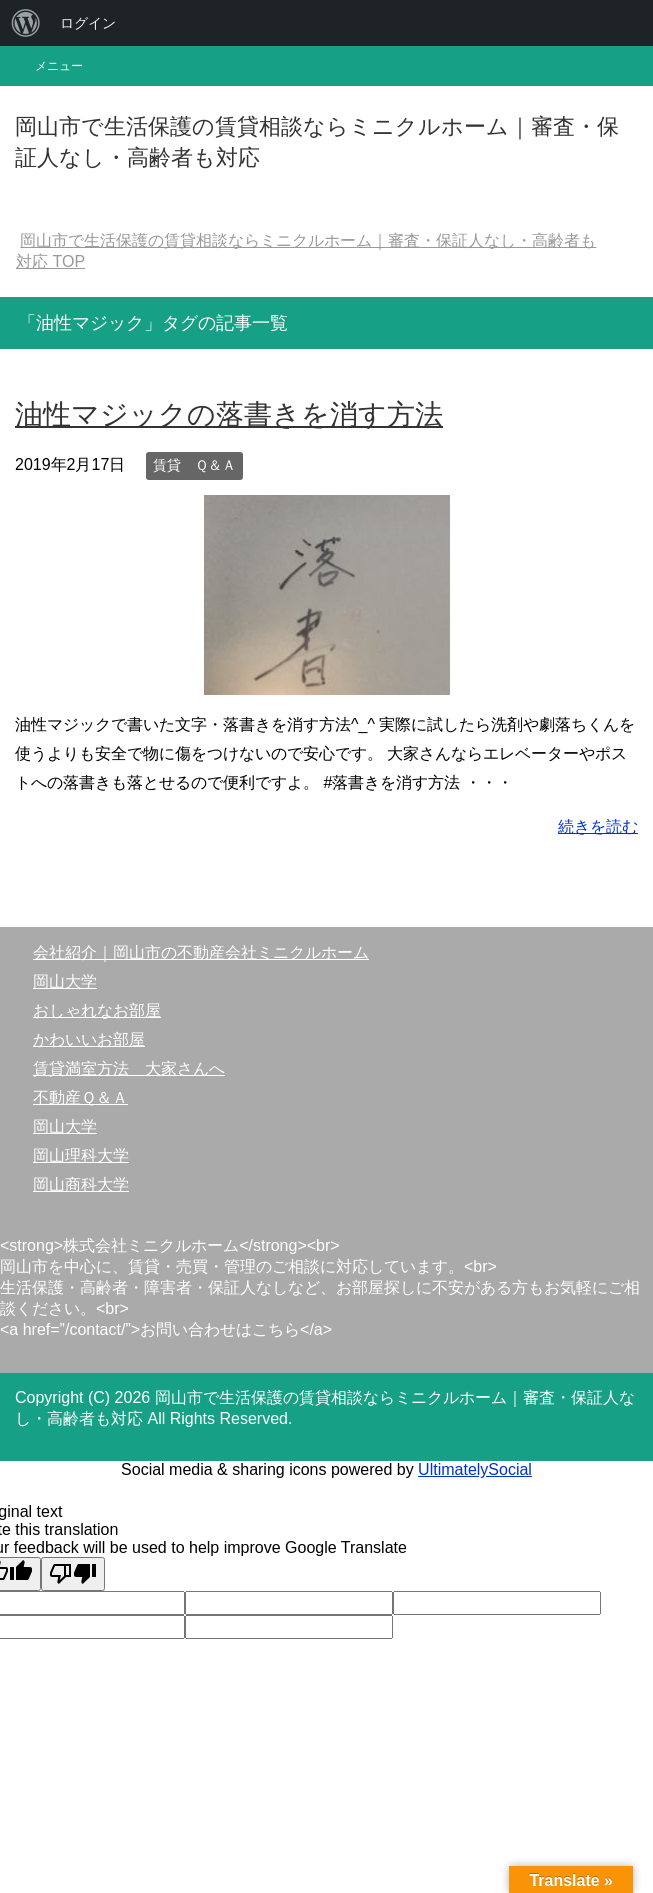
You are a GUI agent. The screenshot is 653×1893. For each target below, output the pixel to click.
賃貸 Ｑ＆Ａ (194, 465)
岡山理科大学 (81, 1155)
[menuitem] (26, 23)
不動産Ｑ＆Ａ (80, 1097)
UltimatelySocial (475, 1469)
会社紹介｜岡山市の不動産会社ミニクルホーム (201, 952)
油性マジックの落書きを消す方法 (229, 414)
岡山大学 (65, 981)
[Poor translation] (73, 1574)
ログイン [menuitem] (88, 23)
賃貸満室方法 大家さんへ (129, 1068)
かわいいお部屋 (89, 1039)
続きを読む (598, 826)
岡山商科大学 (81, 1184)
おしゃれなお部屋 (97, 1010)
